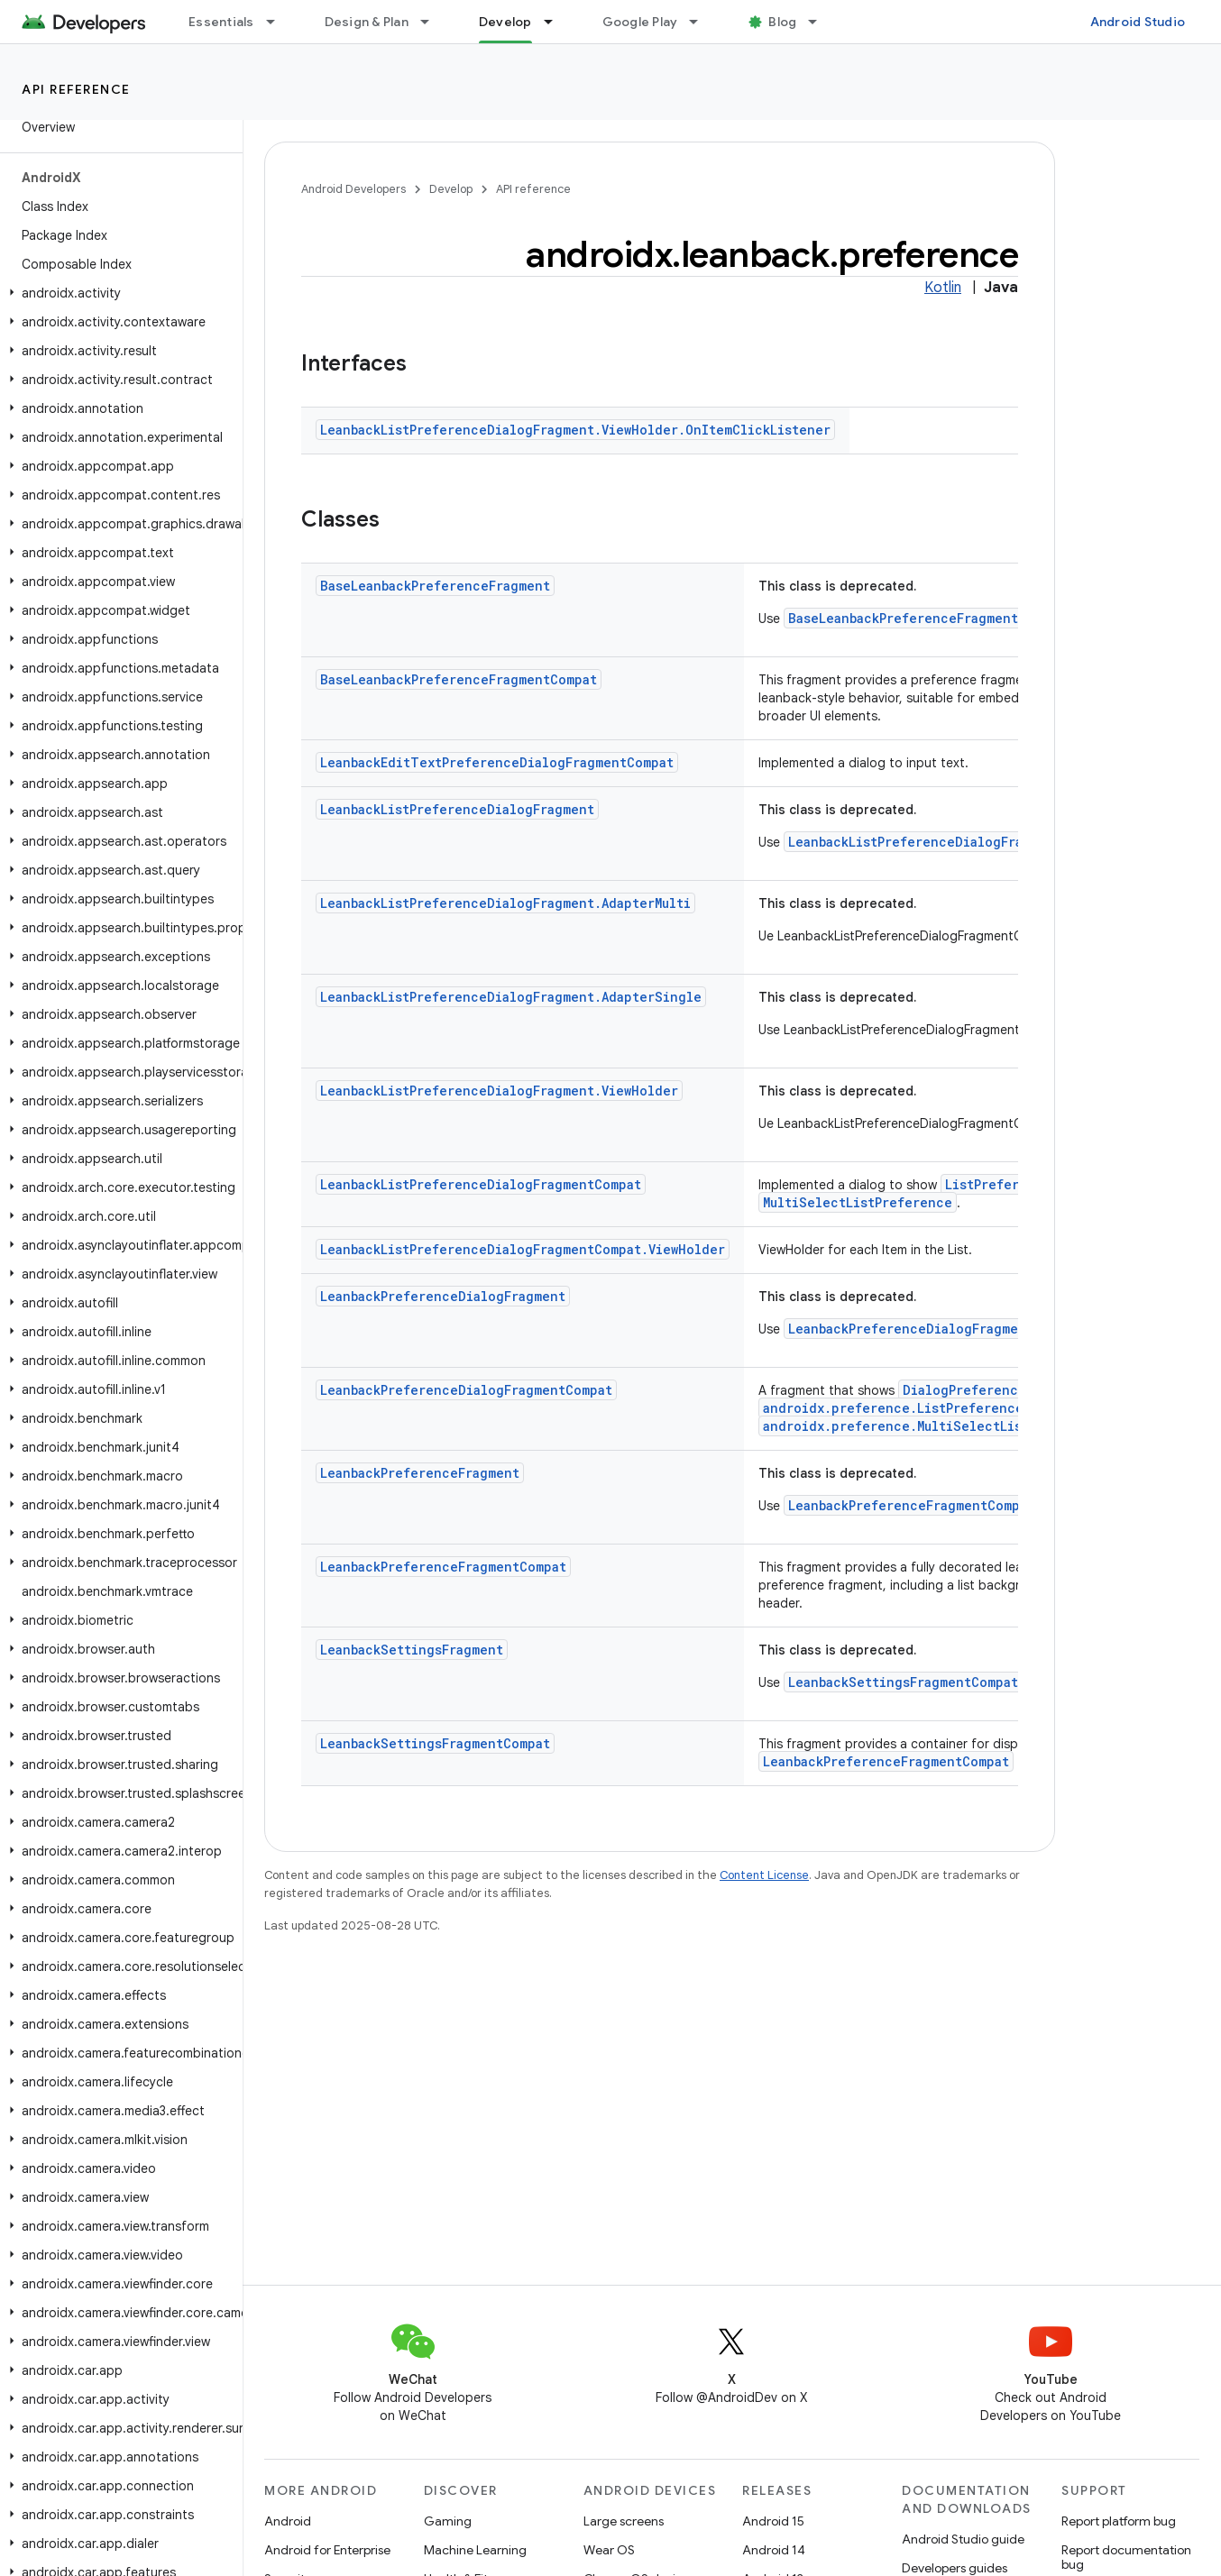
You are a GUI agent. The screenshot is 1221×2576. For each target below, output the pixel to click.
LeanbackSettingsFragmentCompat (903, 1682)
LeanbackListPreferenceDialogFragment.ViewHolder (499, 1090)
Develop (451, 189)
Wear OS (609, 2550)
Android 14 (773, 2550)
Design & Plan (367, 22)
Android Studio (1138, 22)
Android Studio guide (963, 2539)
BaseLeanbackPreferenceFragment (435, 585)
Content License (764, 1875)
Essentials (221, 22)
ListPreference (998, 1184)
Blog (782, 22)
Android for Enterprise (327, 2550)
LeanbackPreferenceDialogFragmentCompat (934, 1328)
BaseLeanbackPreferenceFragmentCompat (926, 618)
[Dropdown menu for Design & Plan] (433, 21)
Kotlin (942, 288)
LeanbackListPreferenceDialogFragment (457, 809)
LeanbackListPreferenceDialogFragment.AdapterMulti (505, 903)
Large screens (623, 2521)
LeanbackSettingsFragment (411, 1649)
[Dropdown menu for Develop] (556, 21)
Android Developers (353, 189)
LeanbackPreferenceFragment (419, 1472)
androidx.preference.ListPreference (893, 1407)
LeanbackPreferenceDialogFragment (442, 1296)
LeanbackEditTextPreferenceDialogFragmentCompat (497, 762)
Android (287, 2521)
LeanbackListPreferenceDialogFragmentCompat (948, 841)
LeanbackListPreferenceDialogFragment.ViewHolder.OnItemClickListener (575, 429)
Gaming (448, 2521)
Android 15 (773, 2521)
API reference (76, 89)
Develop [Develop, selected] (505, 22)
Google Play (640, 22)
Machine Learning (475, 2550)
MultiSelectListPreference (857, 1202)
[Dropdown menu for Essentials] (278, 21)
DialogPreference (964, 1389)
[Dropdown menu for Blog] (820, 21)
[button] (117, 293)
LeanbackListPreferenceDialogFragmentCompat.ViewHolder (522, 1249)
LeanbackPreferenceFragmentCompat (911, 1505)
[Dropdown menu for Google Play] (701, 21)
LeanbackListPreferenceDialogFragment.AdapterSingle (511, 996)
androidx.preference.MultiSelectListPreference (934, 1426)
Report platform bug (1118, 2521)
